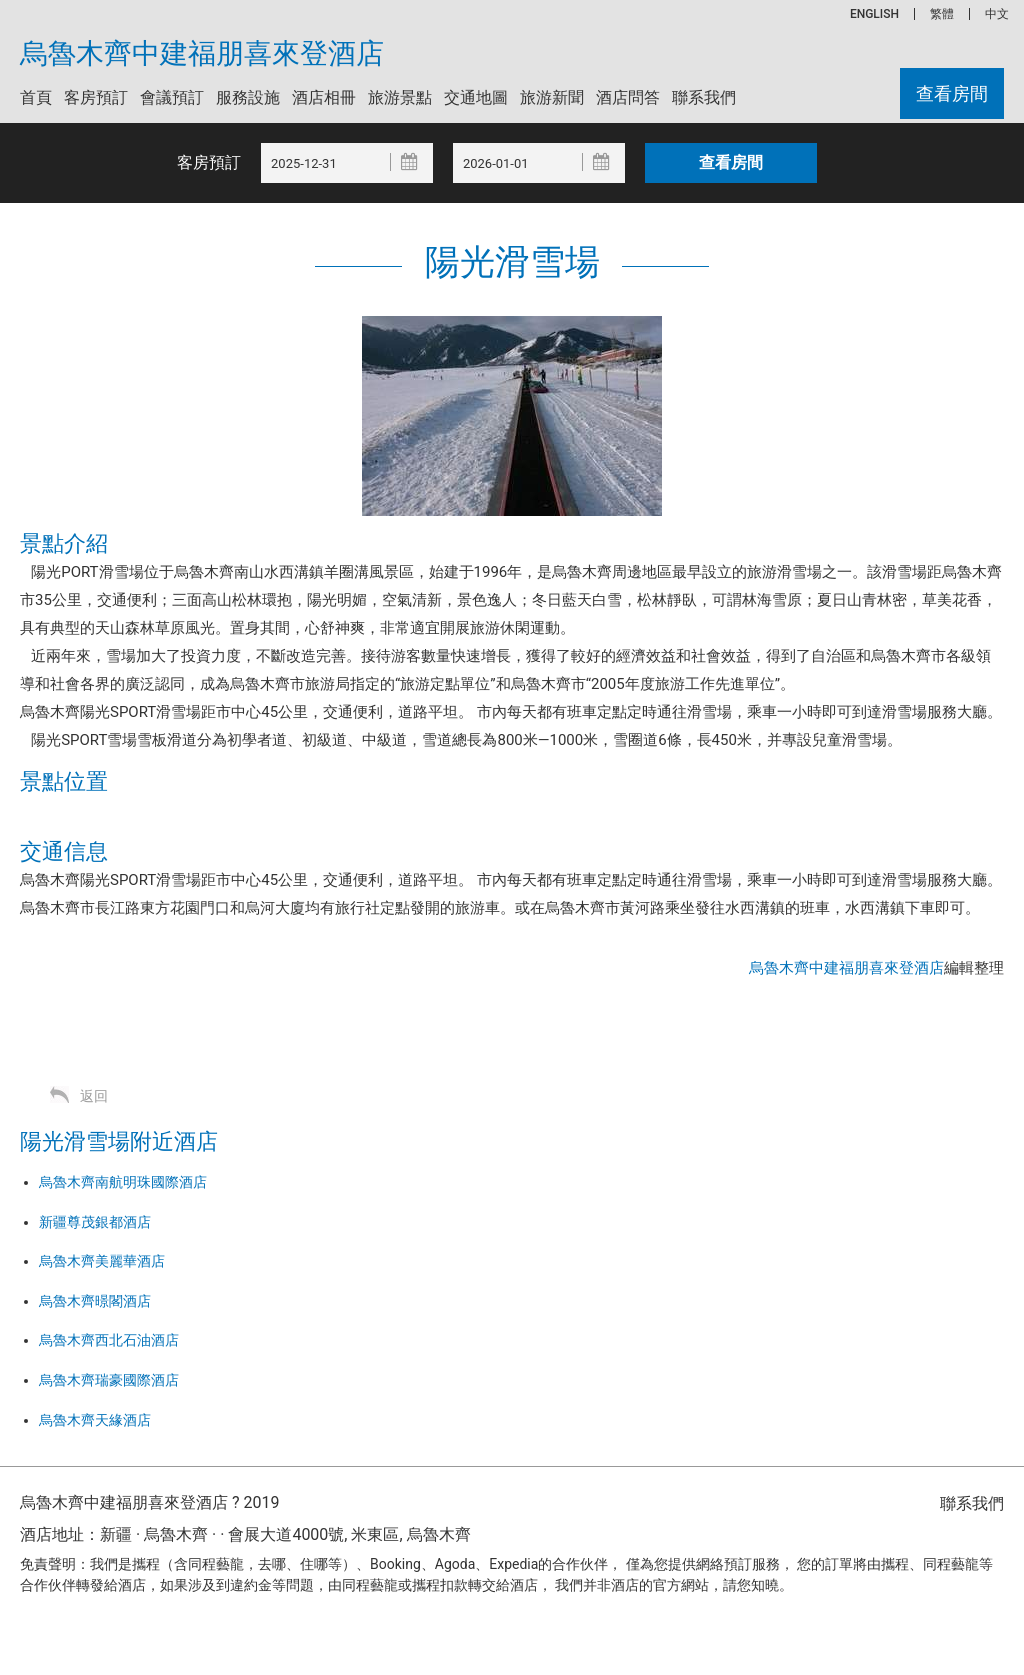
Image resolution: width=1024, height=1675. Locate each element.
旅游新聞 (552, 97)
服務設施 (248, 97)
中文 (997, 14)
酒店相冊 (324, 97)
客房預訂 (96, 97)
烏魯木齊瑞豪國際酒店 (109, 1380)
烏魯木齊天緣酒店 (95, 1420)
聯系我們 (704, 97)
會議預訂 (172, 97)
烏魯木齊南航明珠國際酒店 (123, 1182)
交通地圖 (476, 97)
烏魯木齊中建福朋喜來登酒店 (202, 54)
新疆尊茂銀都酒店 (95, 1222)
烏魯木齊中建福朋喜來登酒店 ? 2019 (149, 1502)
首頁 (36, 97)
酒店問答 (628, 97)
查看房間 (952, 93)
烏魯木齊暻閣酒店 (95, 1301)
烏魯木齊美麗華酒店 (102, 1261)
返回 (94, 1096)
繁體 (942, 14)
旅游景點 (400, 97)
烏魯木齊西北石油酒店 (109, 1340)
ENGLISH (874, 14)
